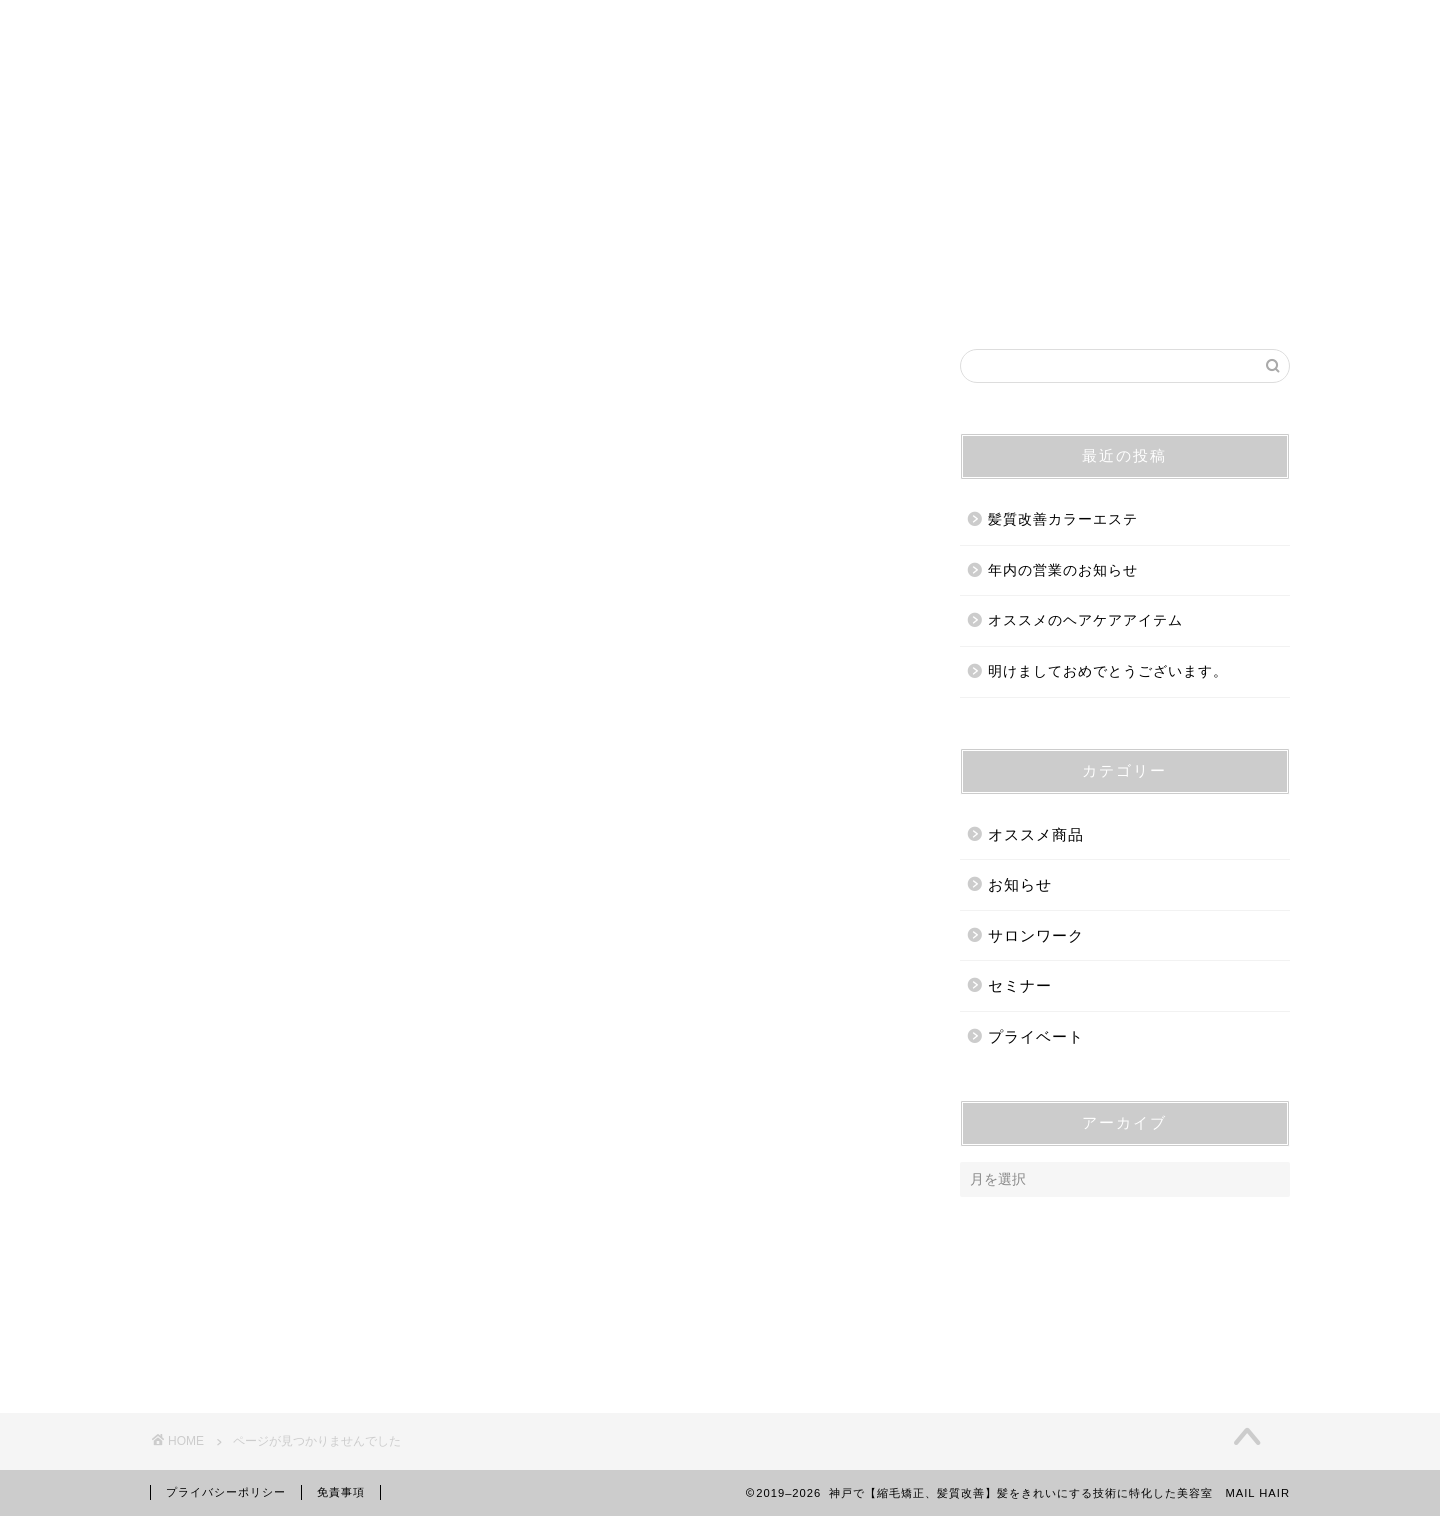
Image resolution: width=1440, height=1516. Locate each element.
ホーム (358, 297)
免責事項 (341, 1492)
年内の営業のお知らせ (1063, 570)
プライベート (276, 1346)
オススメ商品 (276, 1217)
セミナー (259, 1314)
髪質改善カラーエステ (1063, 519)
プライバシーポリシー (226, 1492)
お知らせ (259, 1249)
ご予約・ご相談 (682, 297)
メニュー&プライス (858, 297)
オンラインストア (1042, 297)
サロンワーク (276, 1282)
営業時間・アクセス (504, 297)
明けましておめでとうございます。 (1108, 671)
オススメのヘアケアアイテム (1085, 620)
